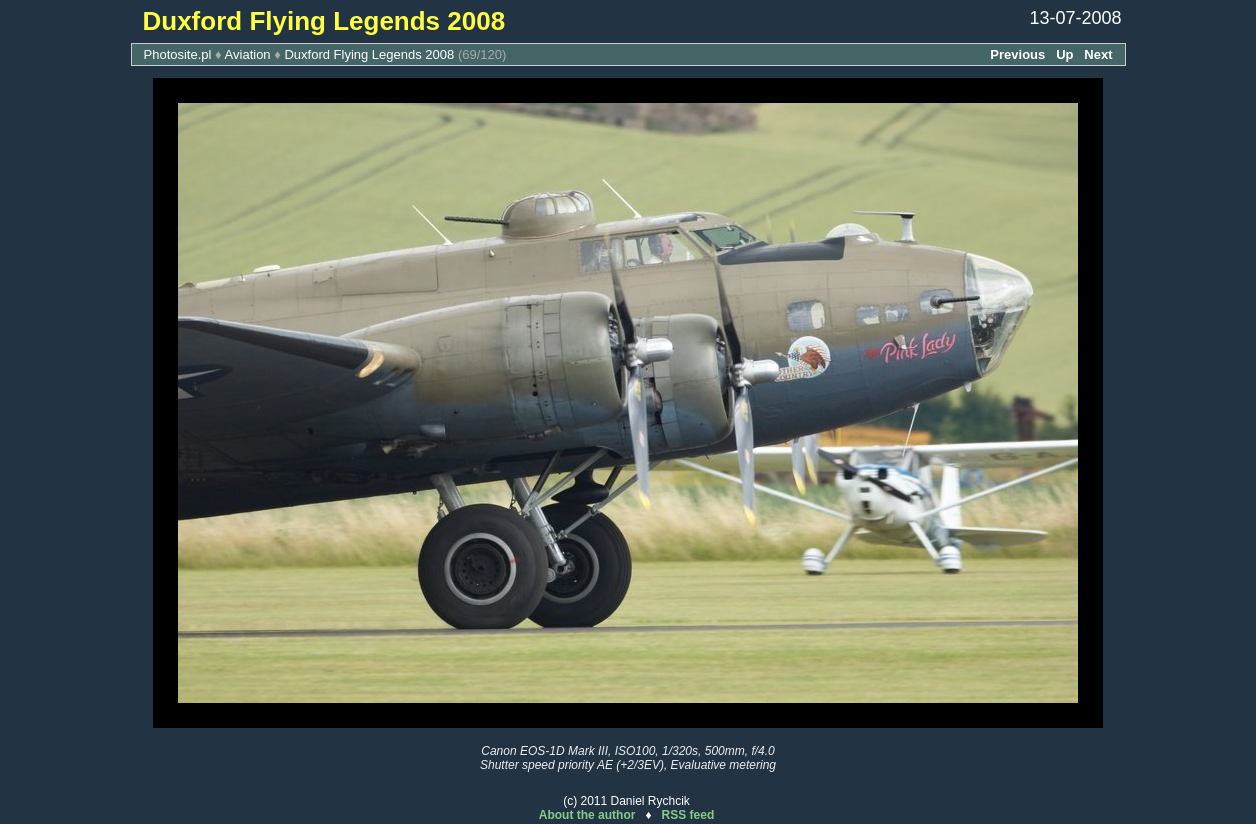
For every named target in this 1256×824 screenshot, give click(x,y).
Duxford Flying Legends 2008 (369, 54)
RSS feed (688, 815)
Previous (1017, 54)
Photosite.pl (178, 54)
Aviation (248, 54)
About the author (587, 815)
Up (1064, 54)
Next (1098, 54)
